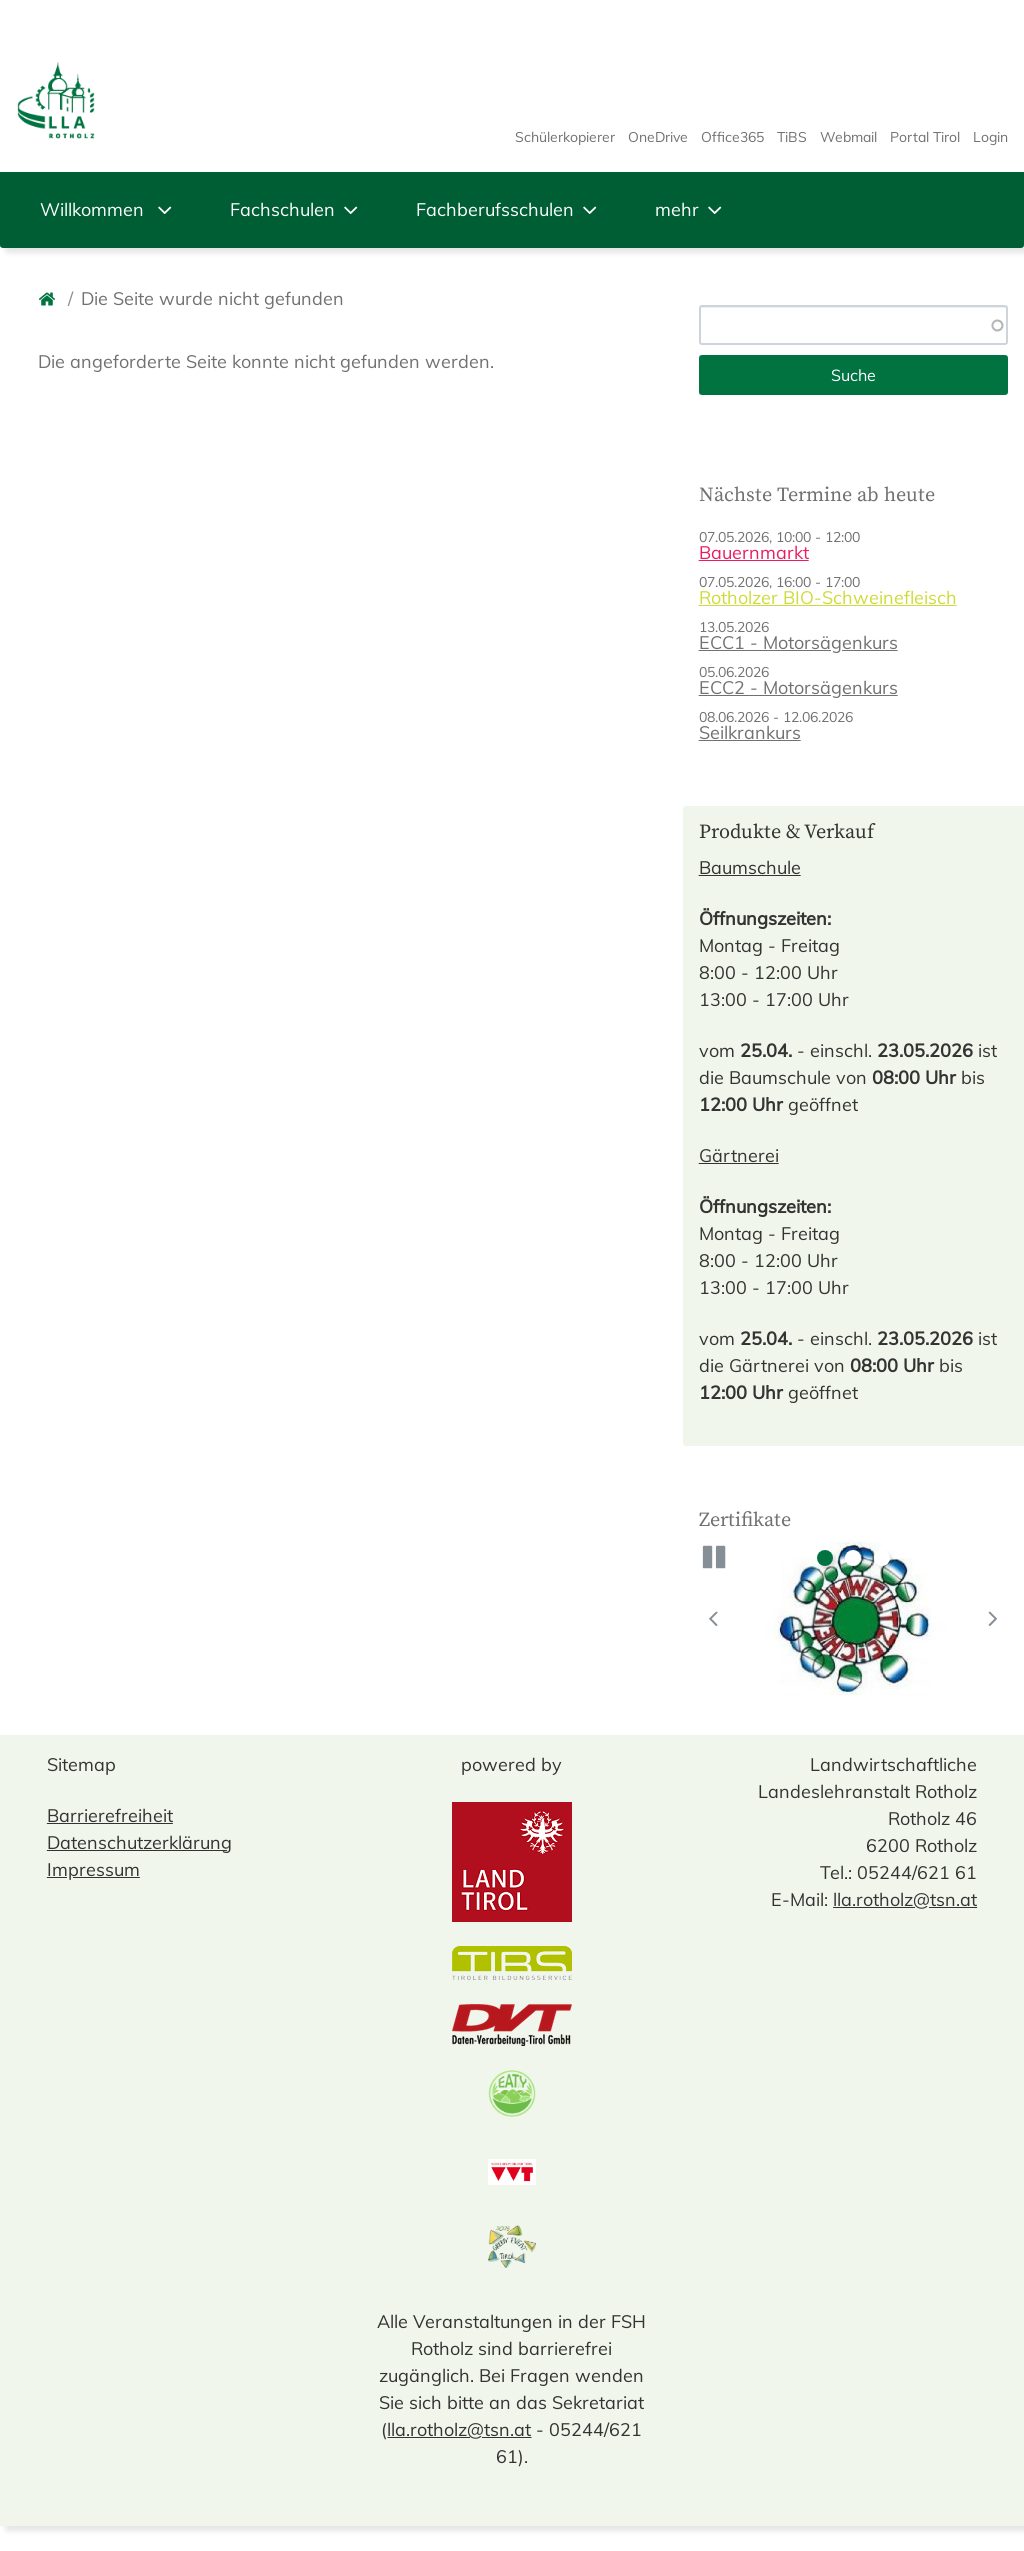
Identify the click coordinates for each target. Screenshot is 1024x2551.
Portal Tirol (925, 137)
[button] (714, 1557)
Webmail (848, 137)
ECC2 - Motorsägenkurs (798, 687)
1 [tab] (825, 1558)
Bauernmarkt (754, 552)
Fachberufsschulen (508, 210)
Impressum (93, 1869)
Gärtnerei (739, 1155)
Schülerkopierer (565, 137)
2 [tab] (853, 1558)
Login (990, 137)
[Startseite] (49, 298)
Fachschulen (296, 210)
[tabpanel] (854, 1618)
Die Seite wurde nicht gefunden (212, 298)
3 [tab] (882, 1558)
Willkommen (108, 210)
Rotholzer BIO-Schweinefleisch (828, 597)
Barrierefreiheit (110, 1815)
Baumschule (750, 867)
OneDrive (658, 137)
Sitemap (81, 1764)
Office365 (732, 137)
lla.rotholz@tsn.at (459, 2429)
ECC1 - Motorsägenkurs (798, 642)
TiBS (792, 137)
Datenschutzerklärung (139, 1842)
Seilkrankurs (750, 732)
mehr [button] (690, 210)
